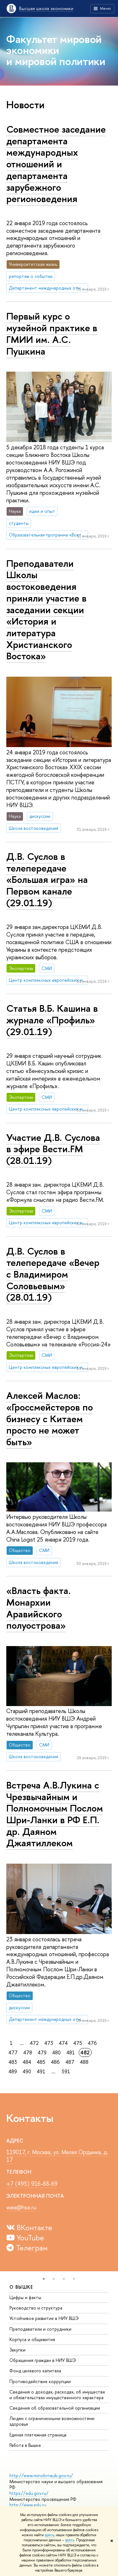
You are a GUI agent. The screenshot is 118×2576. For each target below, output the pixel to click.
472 (34, 2043)
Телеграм (27, 2248)
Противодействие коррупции (40, 2381)
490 (27, 2071)
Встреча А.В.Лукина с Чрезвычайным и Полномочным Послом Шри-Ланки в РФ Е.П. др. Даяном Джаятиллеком (54, 1814)
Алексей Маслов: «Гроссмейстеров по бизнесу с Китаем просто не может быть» (49, 1418)
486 (55, 2061)
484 (27, 2061)
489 (12, 2071)
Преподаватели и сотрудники (40, 2329)
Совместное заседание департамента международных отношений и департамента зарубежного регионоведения (56, 164)
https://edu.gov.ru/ (28, 2493)
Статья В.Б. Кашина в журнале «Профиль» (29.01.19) (52, 1020)
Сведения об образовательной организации (54, 2408)
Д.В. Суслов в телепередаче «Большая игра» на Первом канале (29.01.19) (47, 879)
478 (27, 2052)
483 (12, 2061)
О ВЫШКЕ (21, 2287)
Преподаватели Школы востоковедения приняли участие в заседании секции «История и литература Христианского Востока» (46, 610)
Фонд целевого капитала (35, 2371)
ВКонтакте (29, 2227)
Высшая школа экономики (46, 8)
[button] (44, 2279)
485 (41, 2061)
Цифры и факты (25, 2297)
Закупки (17, 2350)
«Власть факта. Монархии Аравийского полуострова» (38, 1608)
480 (56, 2052)
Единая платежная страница (37, 2435)
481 (70, 2052)
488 (84, 2061)
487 (69, 2061)
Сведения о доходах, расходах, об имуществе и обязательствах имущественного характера (57, 2394)
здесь (49, 2534)
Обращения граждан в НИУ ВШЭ (42, 2360)
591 (66, 2071)
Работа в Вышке (25, 2445)
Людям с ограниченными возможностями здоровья (51, 2421)
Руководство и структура (35, 2308)
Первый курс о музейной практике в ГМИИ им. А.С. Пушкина (51, 333)
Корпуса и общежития (32, 2339)
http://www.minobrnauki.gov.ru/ (41, 2475)
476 (92, 2043)
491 (41, 2071)
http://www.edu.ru (27, 2505)
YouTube (25, 2237)
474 (63, 2043)
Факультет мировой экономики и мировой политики (55, 50)
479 (42, 2052)
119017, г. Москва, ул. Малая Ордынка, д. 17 (57, 2156)
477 (13, 2052)
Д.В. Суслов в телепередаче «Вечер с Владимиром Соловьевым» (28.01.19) (52, 1274)
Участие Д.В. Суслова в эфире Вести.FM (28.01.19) (53, 1149)
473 (48, 2043)
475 (77, 2043)
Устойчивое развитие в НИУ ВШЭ (44, 2318)
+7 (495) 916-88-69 (32, 2184)
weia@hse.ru (21, 2207)
